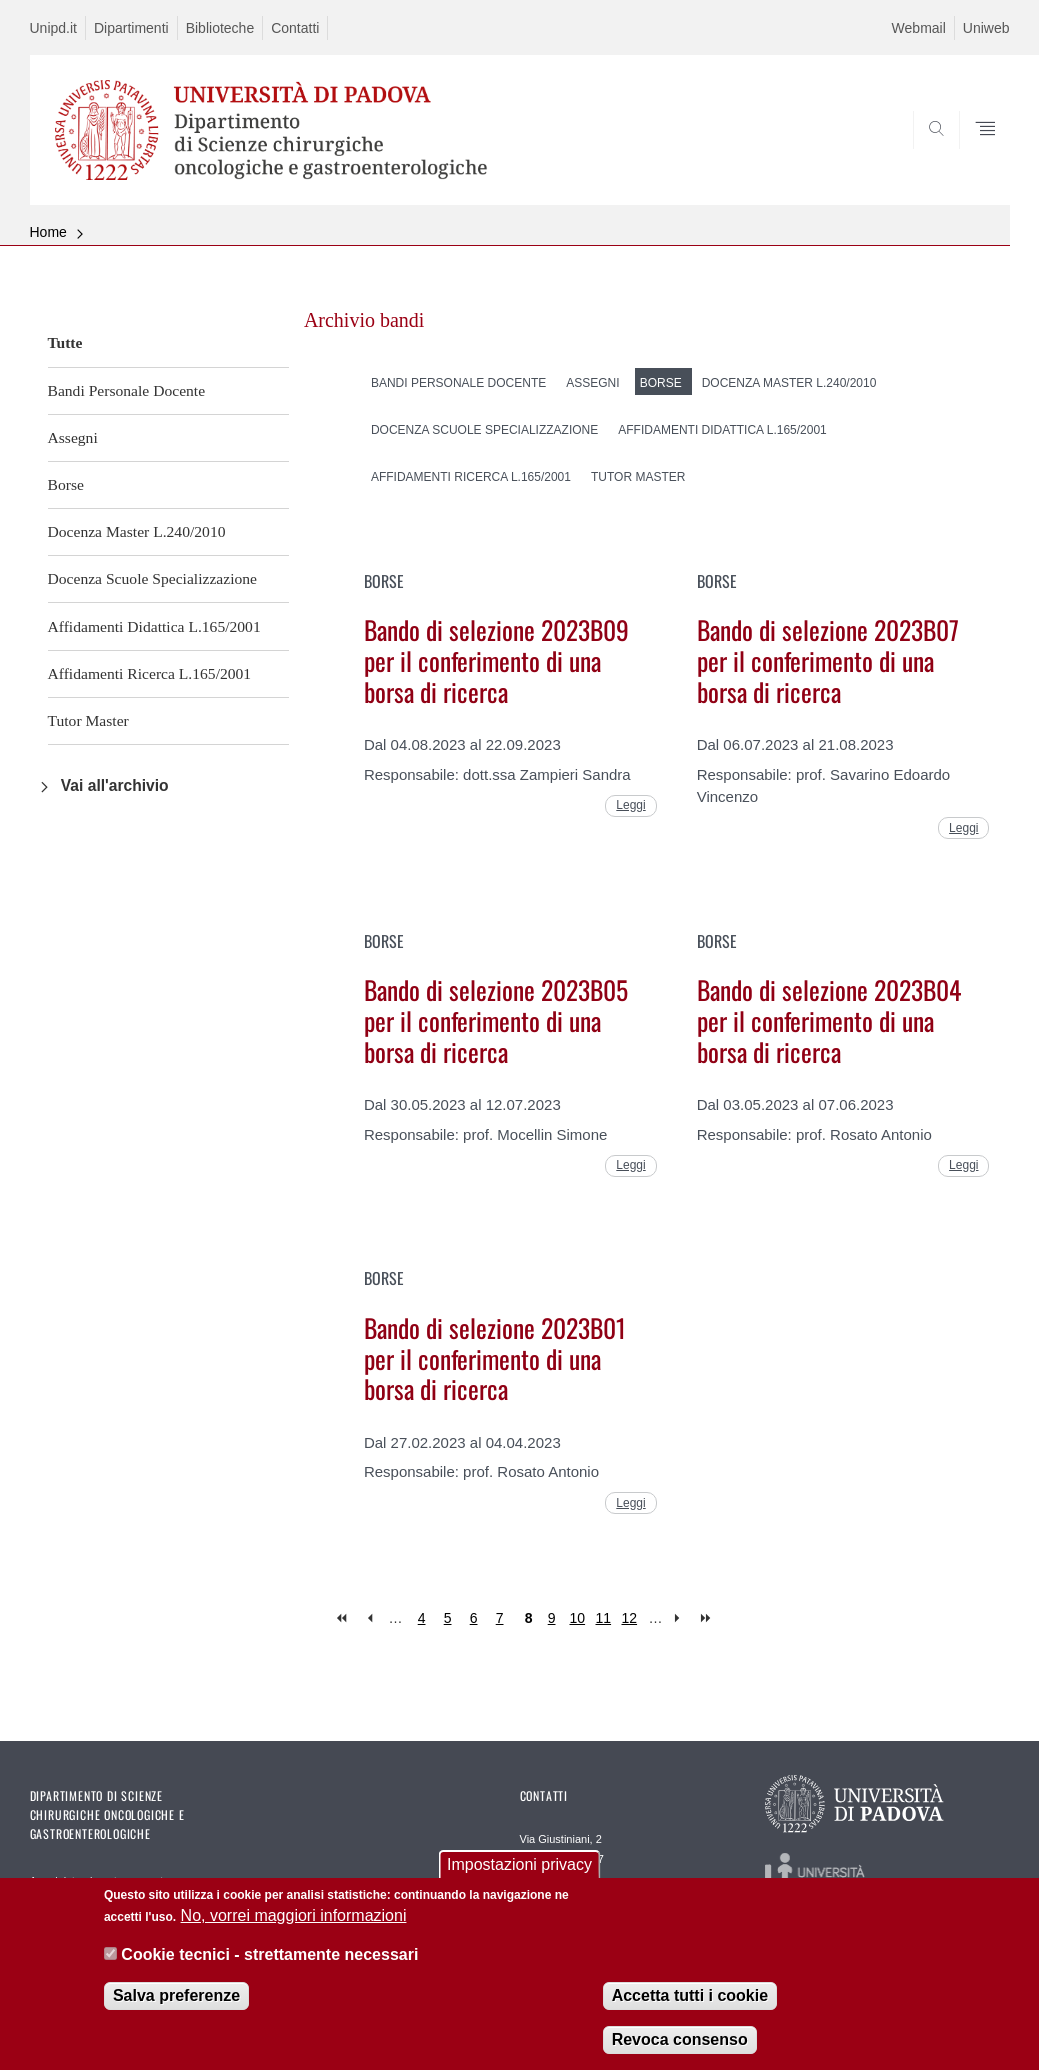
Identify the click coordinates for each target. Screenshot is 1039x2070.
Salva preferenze (176, 2011)
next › (681, 1618)
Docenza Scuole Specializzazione (153, 578)
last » (707, 1618)
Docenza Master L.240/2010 (137, 531)
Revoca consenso (680, 2055)
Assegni (73, 437)
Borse (66, 484)
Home (48, 232)
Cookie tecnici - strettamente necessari (269, 1969)
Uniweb (986, 28)
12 (630, 1618)
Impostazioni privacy (519, 1880)
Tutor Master (88, 720)
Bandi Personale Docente (127, 390)
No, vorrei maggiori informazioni (294, 1931)
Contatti (295, 28)
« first (343, 1618)
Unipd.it (53, 28)
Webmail (919, 28)
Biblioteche (220, 28)
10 (578, 1618)
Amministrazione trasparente (100, 1881)
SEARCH (926, 157)
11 (604, 1618)
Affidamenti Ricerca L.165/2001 (150, 673)
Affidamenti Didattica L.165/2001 (154, 626)
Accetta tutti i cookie (690, 2011)
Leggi (630, 805)
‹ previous (369, 1618)
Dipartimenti (131, 28)
